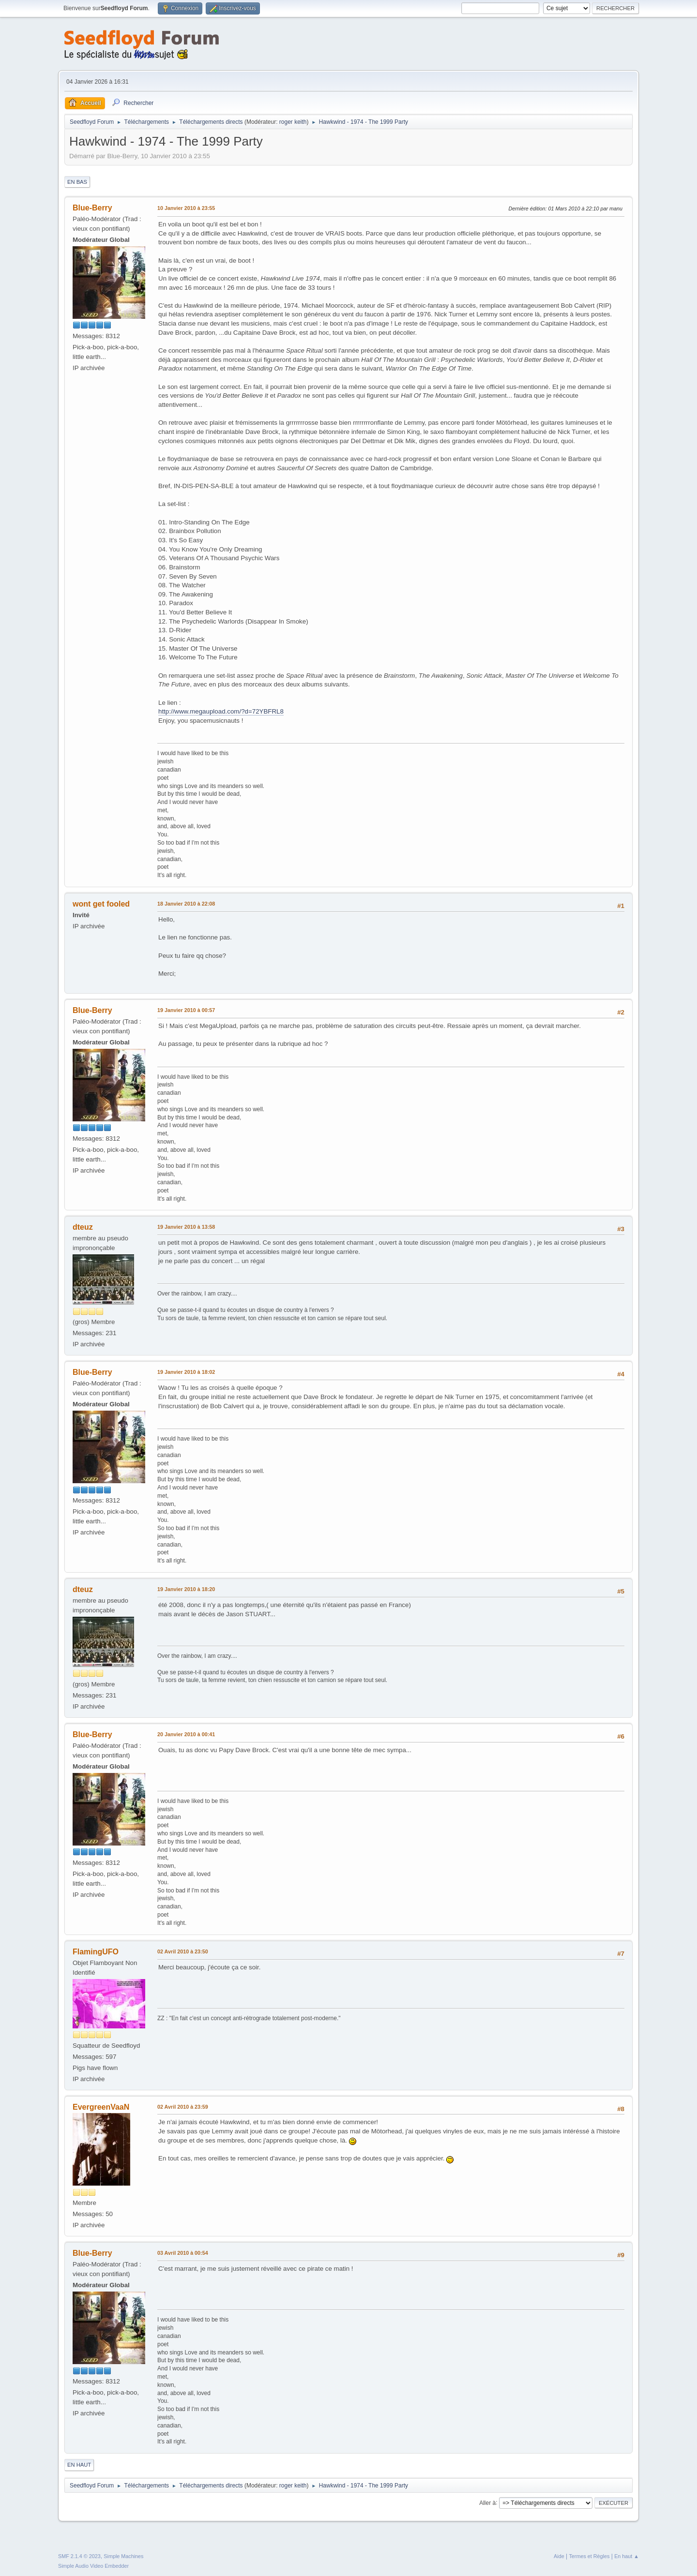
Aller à (487, 2502)
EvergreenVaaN (101, 2107)
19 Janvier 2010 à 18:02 (186, 1372)
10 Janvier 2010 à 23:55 (186, 208)
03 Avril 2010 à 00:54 (182, 2253)
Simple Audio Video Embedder (93, 2566)
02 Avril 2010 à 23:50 (182, 1951)
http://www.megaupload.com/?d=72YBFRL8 (221, 711)
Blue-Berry (92, 208)
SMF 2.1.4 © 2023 (79, 2556)
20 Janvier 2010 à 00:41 (186, 1734)
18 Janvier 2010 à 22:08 (186, 904)
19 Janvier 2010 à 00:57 (186, 1010)
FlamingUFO (96, 1952)
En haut (79, 2465)
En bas (77, 182)
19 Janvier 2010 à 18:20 (186, 1589)
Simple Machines (123, 2556)
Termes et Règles (589, 2556)
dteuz (83, 1227)
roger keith (293, 122)
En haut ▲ (626, 2556)
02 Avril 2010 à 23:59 (182, 2107)
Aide (559, 2556)
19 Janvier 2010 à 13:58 (186, 1227)
